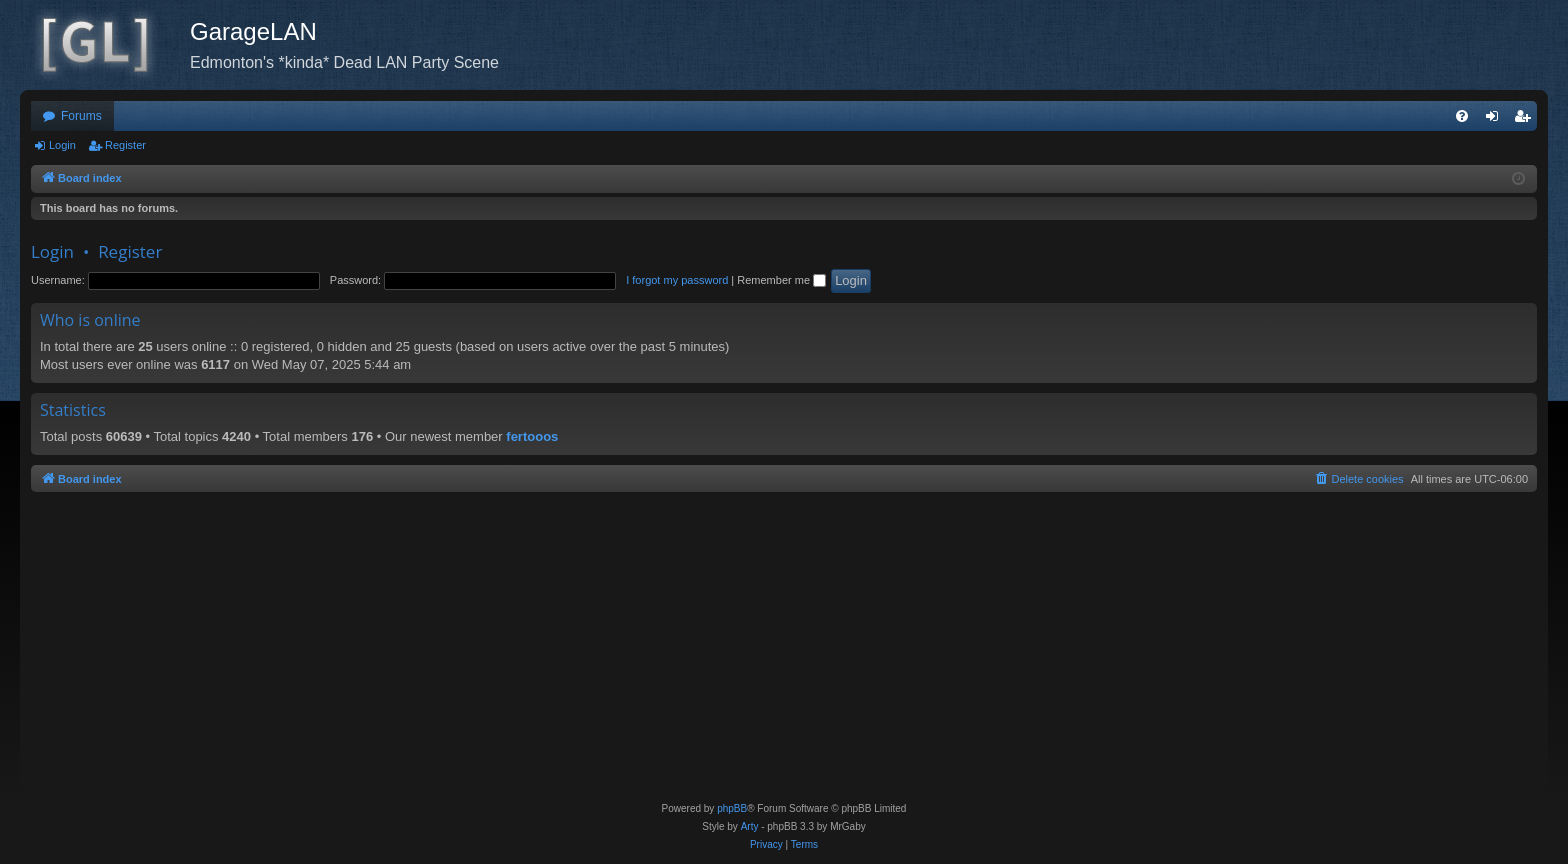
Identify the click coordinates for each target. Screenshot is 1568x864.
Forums (81, 116)
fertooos (532, 436)
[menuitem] (1462, 116)
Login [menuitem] (1496, 120)
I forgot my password (677, 280)
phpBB (732, 808)
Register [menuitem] (1526, 120)
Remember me (781, 280)
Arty (750, 826)
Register (125, 145)
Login (62, 145)
